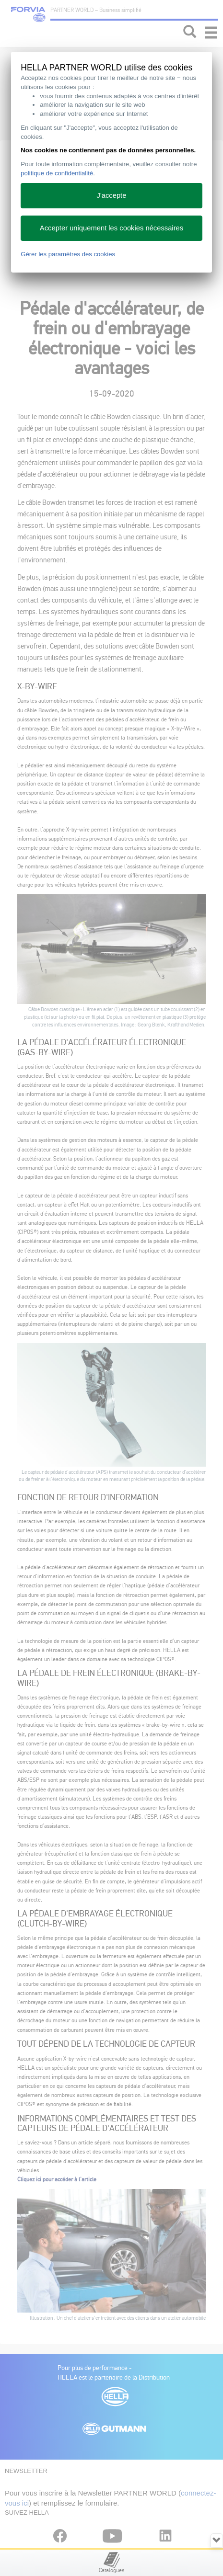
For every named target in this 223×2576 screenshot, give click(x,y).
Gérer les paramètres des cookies (68, 254)
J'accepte (112, 195)
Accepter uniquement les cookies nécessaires (111, 228)
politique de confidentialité (57, 173)
